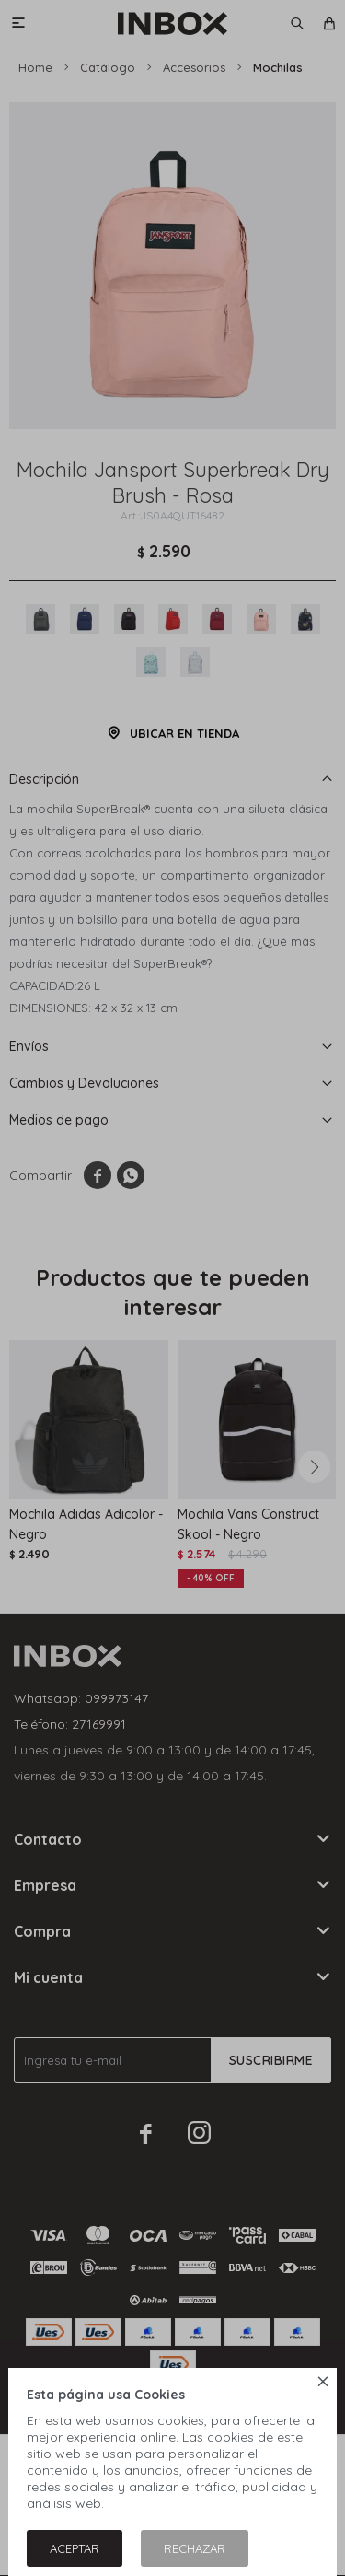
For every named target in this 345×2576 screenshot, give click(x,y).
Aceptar (74, 2548)
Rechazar (194, 2548)
